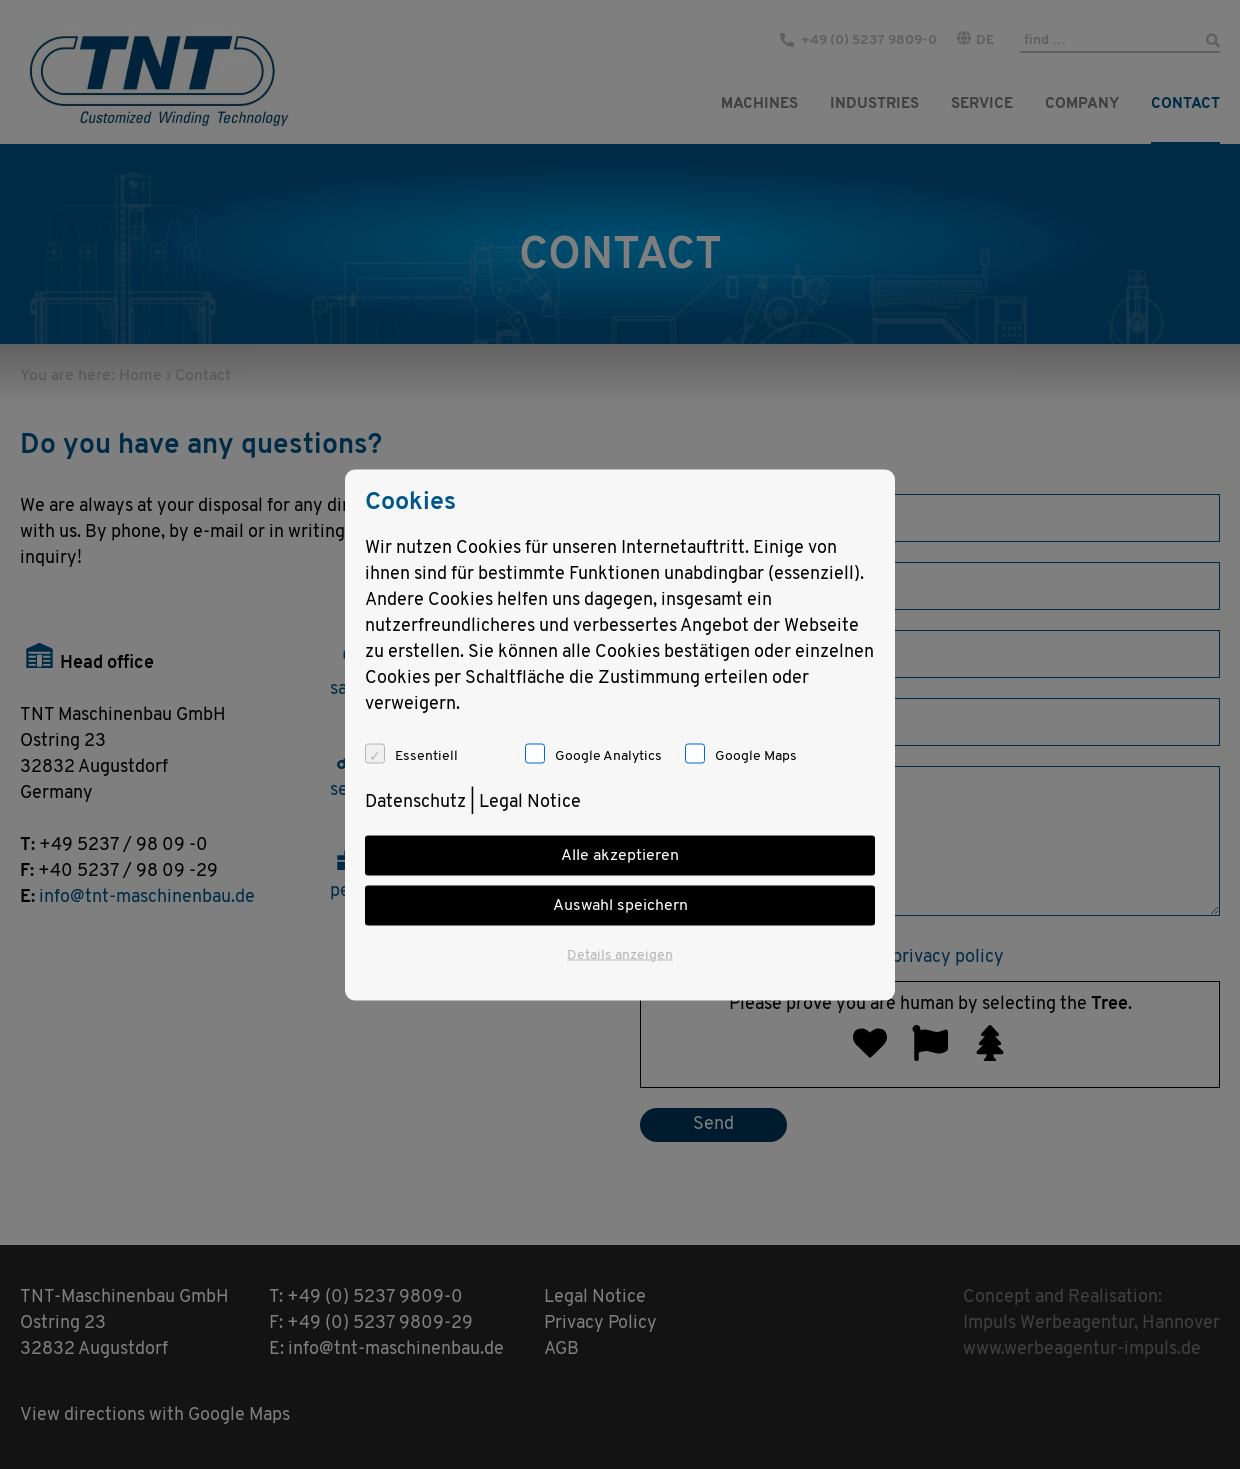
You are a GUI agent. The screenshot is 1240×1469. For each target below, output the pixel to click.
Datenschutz (415, 801)
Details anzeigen (620, 954)
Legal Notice (530, 801)
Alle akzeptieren (620, 855)
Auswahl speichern (620, 905)
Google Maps (756, 755)
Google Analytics (608, 755)
